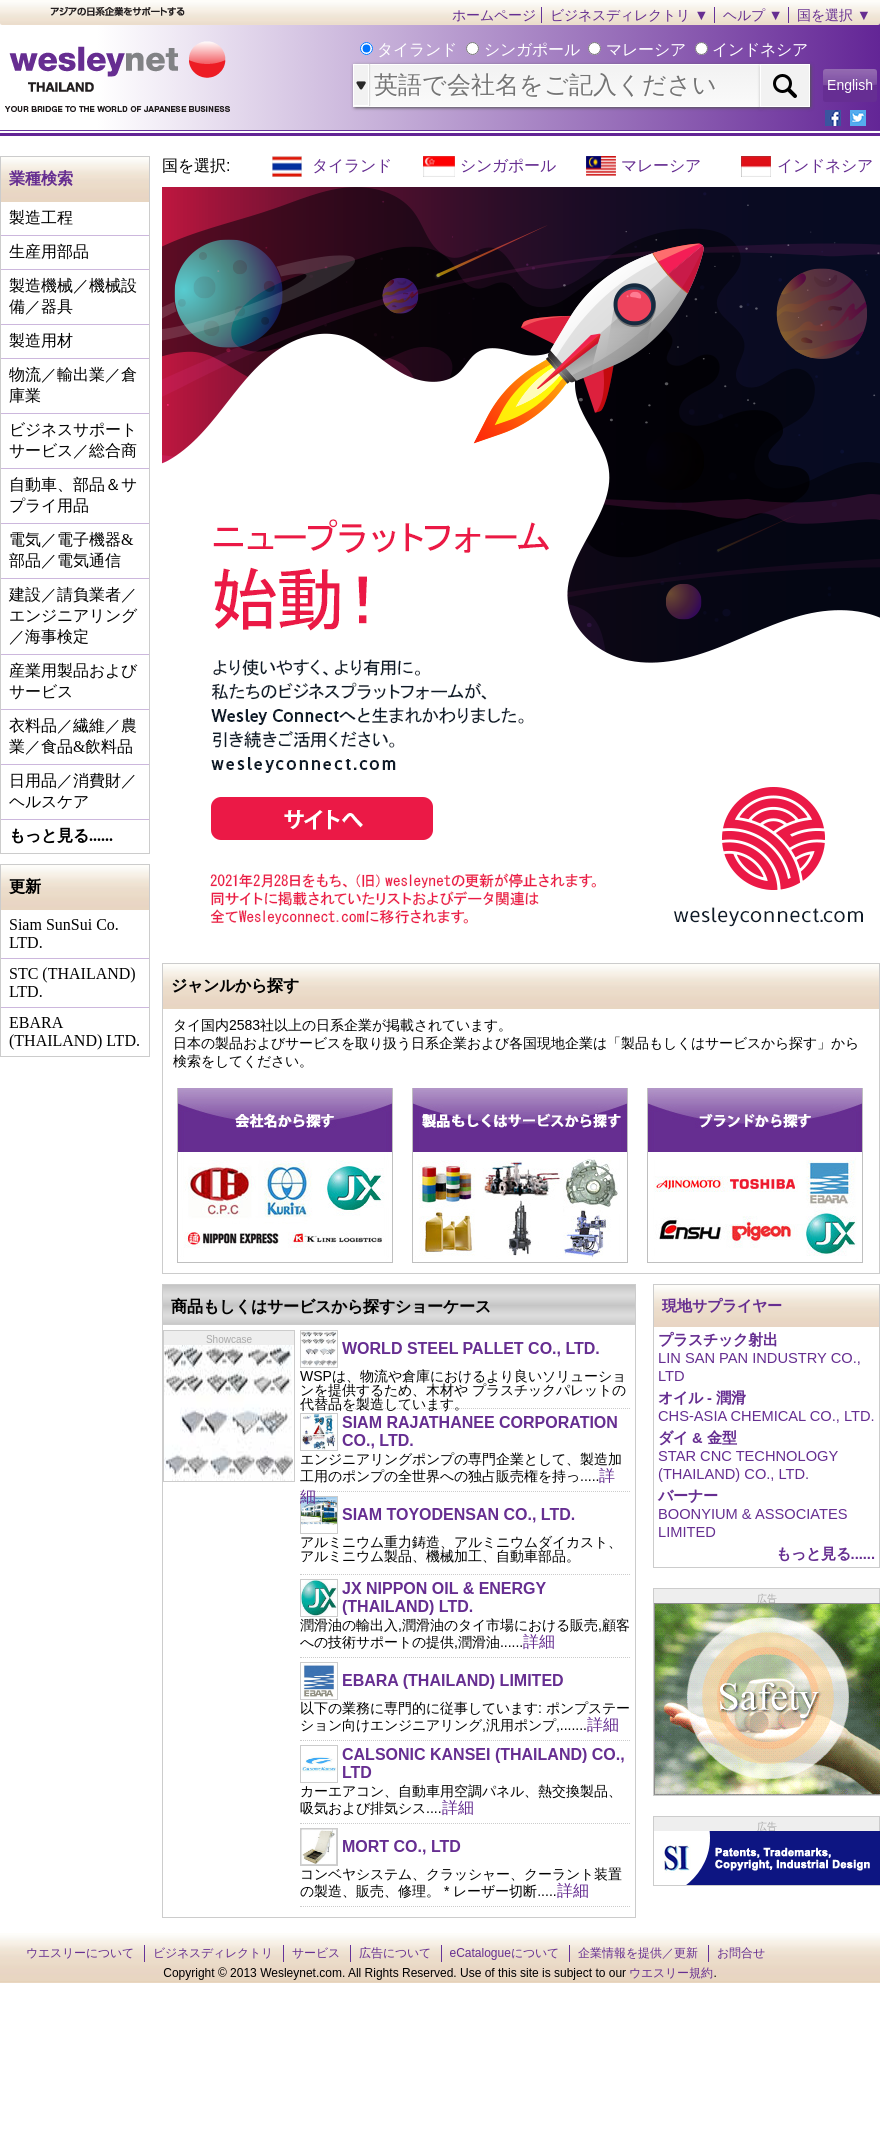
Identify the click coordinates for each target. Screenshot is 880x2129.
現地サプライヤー (722, 1306)
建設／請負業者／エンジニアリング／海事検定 (73, 615)
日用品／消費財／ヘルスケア (73, 791)
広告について (395, 1953)
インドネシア (825, 165)
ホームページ (494, 15)
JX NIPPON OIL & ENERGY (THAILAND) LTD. (444, 1597)
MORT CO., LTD (401, 1846)
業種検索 (41, 178)
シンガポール (508, 165)
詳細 (539, 1641)
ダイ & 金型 (697, 1438)
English (850, 85)
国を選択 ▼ (834, 15)
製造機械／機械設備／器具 (73, 296)
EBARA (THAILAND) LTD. (74, 1031)
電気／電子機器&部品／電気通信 (71, 550)
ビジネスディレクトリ (213, 1953)
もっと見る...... (61, 835)
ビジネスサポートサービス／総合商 (73, 440)
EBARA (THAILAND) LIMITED (453, 1680)
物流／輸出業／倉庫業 (73, 385)
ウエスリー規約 (671, 1973)
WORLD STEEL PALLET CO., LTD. (471, 1348)
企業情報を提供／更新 (638, 1953)
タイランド (352, 165)
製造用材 (41, 340)
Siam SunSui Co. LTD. (64, 933)
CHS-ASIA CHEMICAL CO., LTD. (766, 1416)
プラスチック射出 (718, 1340)
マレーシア (661, 165)
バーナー (688, 1496)
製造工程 (41, 217)
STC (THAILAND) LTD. (72, 982)
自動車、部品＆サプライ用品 (73, 495)
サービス (316, 1953)
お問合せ (741, 1953)
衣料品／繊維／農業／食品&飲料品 (73, 736)
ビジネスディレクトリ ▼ (629, 15)
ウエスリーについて (80, 1953)
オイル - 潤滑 (702, 1398)
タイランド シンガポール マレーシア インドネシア (590, 49)
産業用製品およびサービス (73, 681)
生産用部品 (49, 251)
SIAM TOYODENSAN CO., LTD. (458, 1514)
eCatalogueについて (504, 1953)
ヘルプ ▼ (753, 15)
